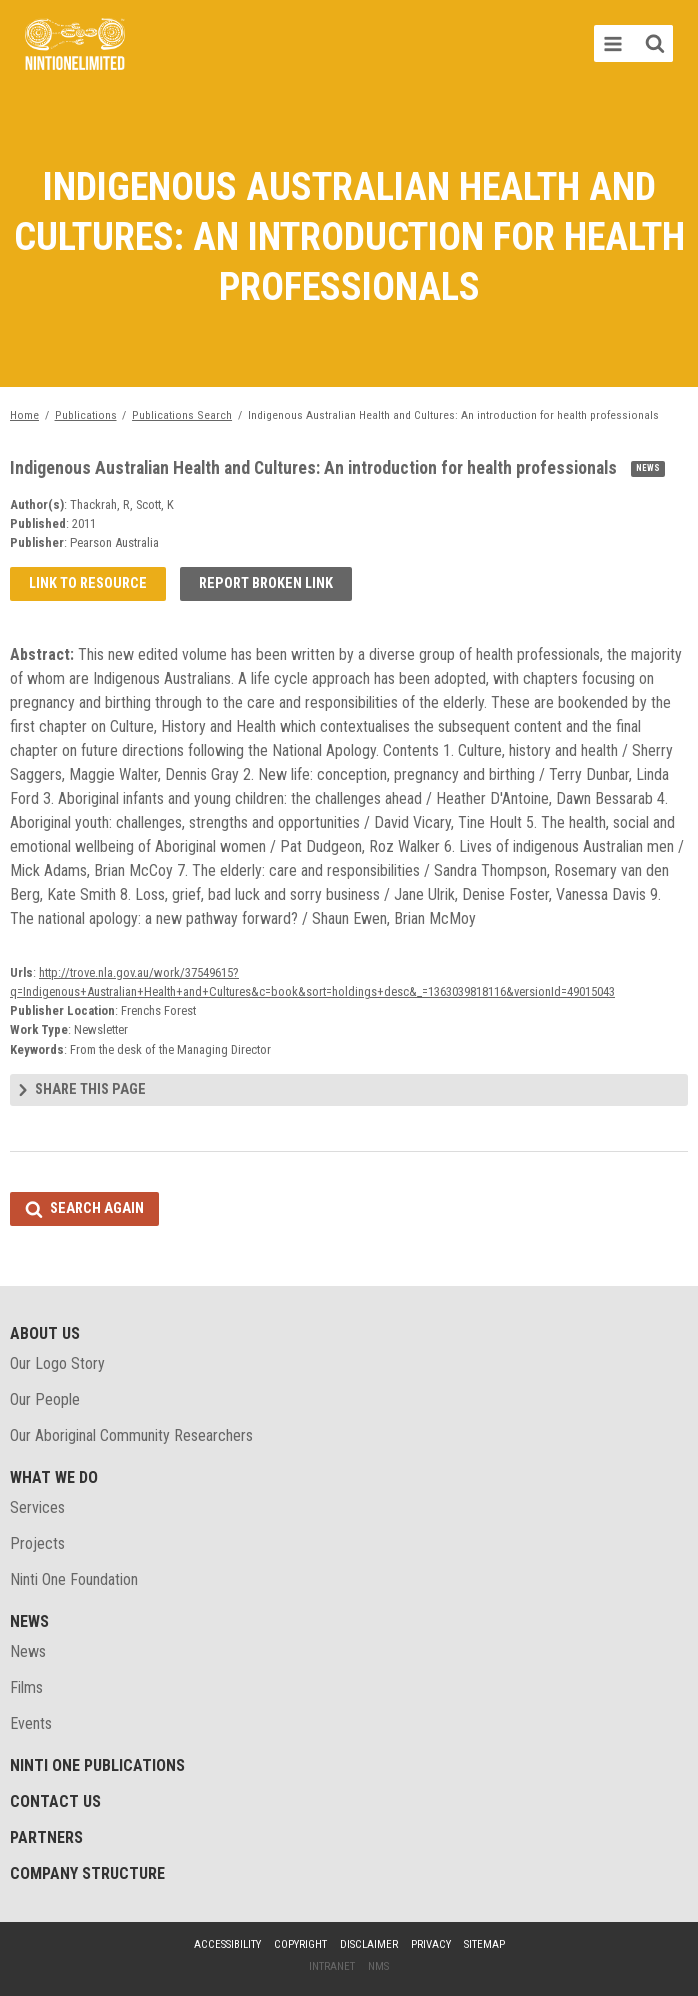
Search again (97, 1208)
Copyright (300, 1944)
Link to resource (88, 583)
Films (26, 1687)
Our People (45, 1399)
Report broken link (266, 583)
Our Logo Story (57, 1363)
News (29, 1621)
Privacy (431, 1944)
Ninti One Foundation (74, 1579)
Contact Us (55, 1801)
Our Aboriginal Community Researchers (131, 1435)
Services (37, 1507)
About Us (45, 1333)
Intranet (332, 1966)
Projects (37, 1543)
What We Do (54, 1477)
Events (31, 1723)
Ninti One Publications (97, 1765)
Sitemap (484, 1944)
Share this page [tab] (90, 1089)
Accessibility (227, 1944)
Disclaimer (369, 1944)
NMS (378, 1966)
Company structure (87, 1873)
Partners (46, 1837)
